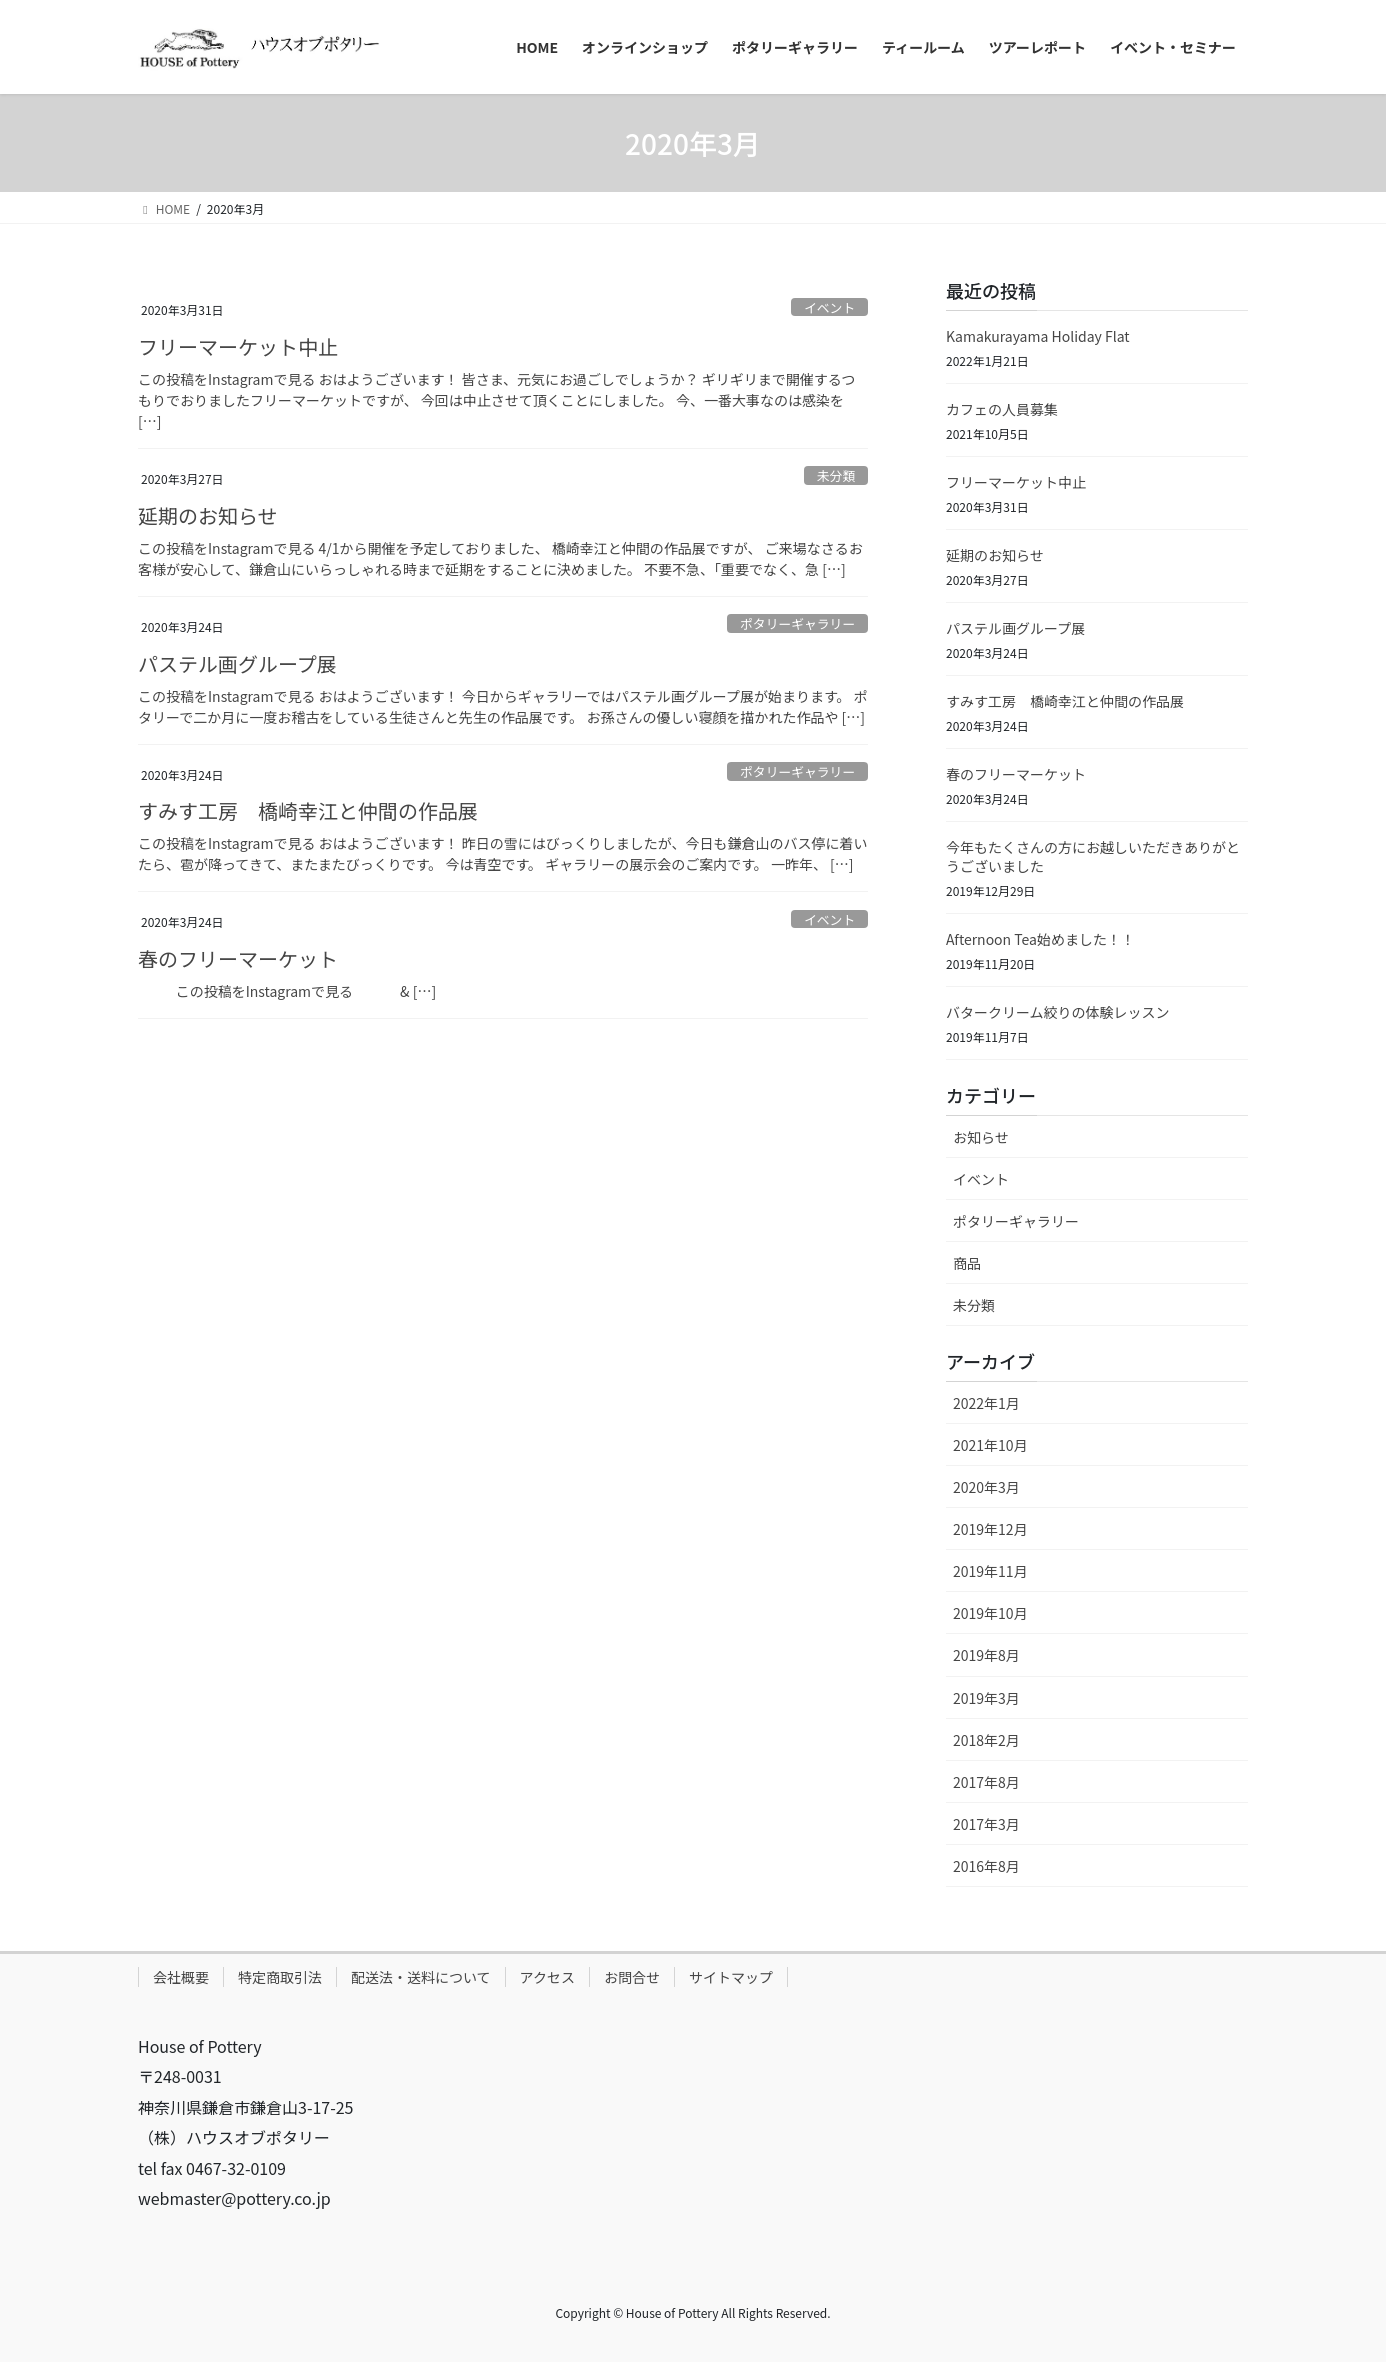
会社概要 (181, 1977)
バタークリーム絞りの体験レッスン (1058, 1012)
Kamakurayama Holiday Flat (1038, 336)
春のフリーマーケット (238, 958)
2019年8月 (986, 1655)
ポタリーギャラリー (797, 623)
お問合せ (632, 1977)
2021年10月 (990, 1445)
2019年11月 (990, 1571)
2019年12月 (990, 1529)
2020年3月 (986, 1487)
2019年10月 (990, 1613)
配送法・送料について (421, 1977)
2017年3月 (986, 1824)
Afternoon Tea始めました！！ (1040, 939)
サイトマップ (731, 1977)
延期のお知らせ (208, 515)
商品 (967, 1263)
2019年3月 (986, 1698)
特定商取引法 (280, 1977)
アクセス (547, 1977)
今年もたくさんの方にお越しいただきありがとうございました (1093, 857)
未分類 (836, 475)
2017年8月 (986, 1782)
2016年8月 (986, 1866)
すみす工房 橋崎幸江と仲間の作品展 (308, 810)
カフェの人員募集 (1002, 409)
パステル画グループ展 (237, 663)
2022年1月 (986, 1403)
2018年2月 (986, 1740)
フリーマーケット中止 (238, 346)
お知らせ (981, 1137)
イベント (829, 307)
